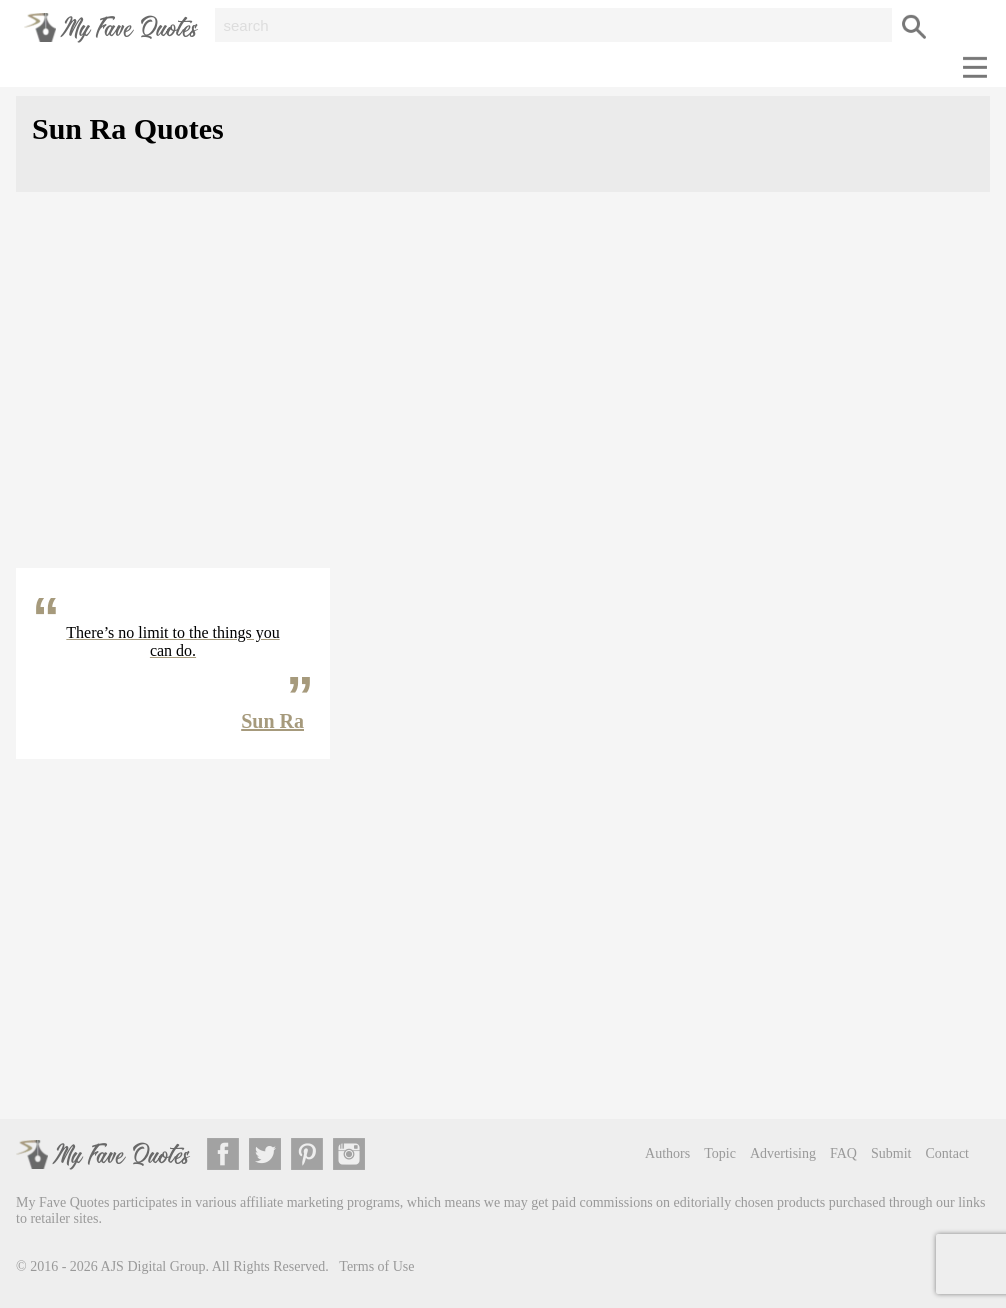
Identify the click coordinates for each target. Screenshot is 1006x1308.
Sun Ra (272, 721)
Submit (891, 1153)
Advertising (783, 1153)
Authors (667, 1153)
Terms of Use (376, 1266)
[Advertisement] (503, 396)
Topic (720, 1153)
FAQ (843, 1153)
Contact (947, 1153)
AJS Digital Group (153, 1266)
